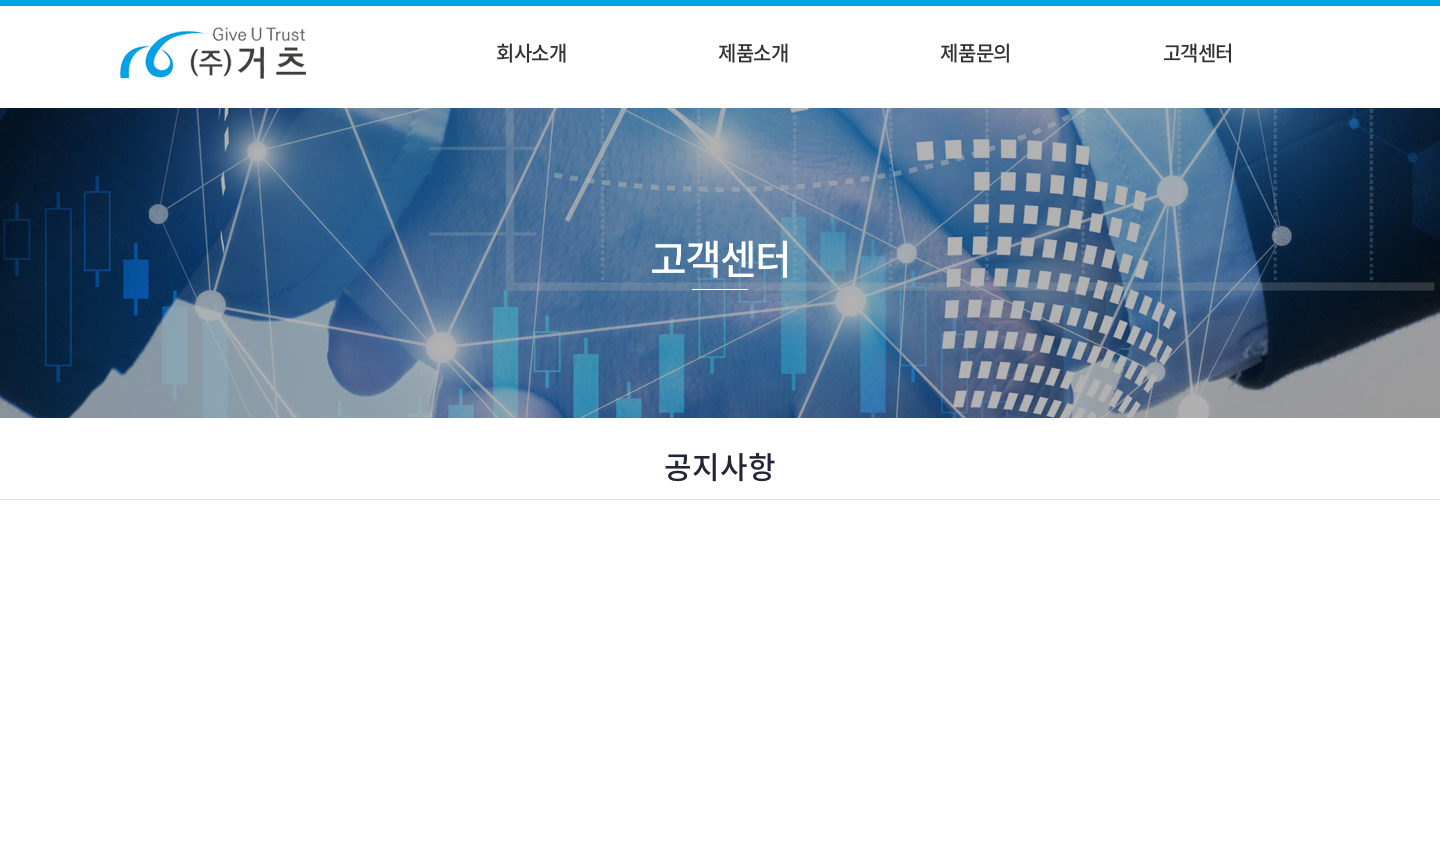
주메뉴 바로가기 (0, 0)
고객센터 (1198, 52)
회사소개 (531, 52)
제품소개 (753, 52)
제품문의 (975, 52)
